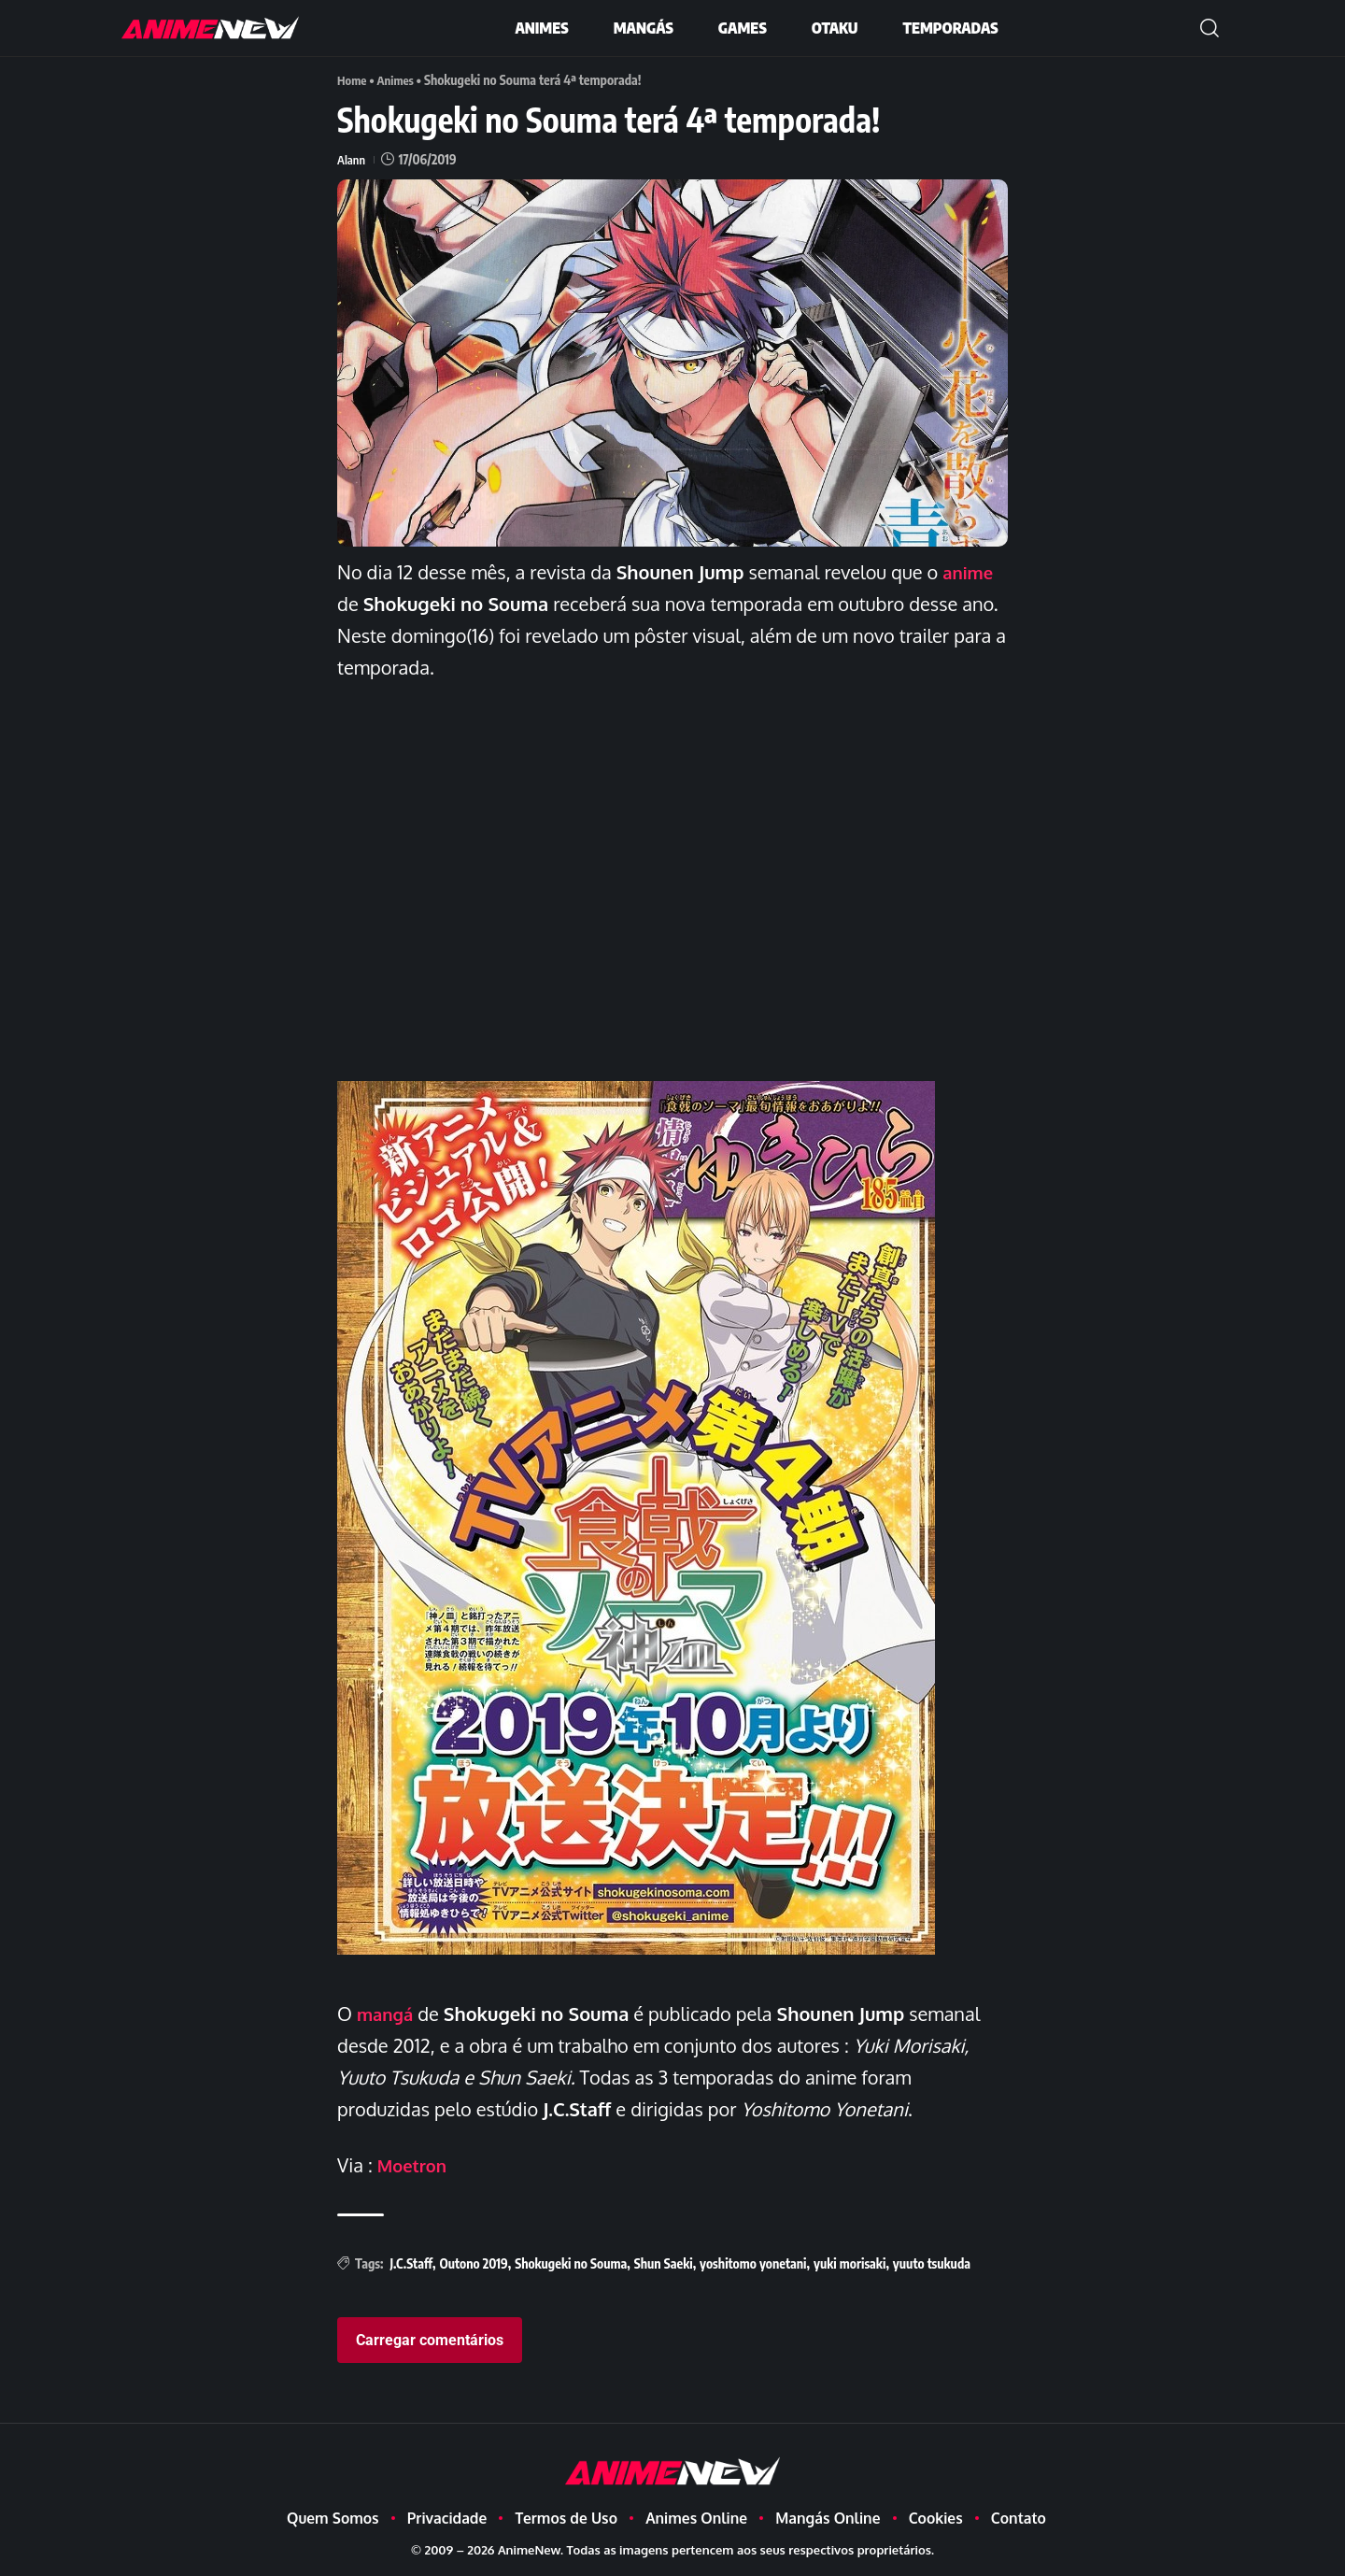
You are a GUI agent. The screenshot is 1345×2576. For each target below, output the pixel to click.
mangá (387, 2012)
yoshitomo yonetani (753, 2262)
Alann (352, 158)
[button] (1209, 28)
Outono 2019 (473, 2262)
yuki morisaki (849, 2262)
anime (970, 571)
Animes (399, 80)
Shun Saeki (663, 2262)
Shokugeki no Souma (571, 2262)
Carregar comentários (429, 2339)
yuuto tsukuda (931, 2262)
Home (353, 80)
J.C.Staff (410, 2262)
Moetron (415, 2164)
